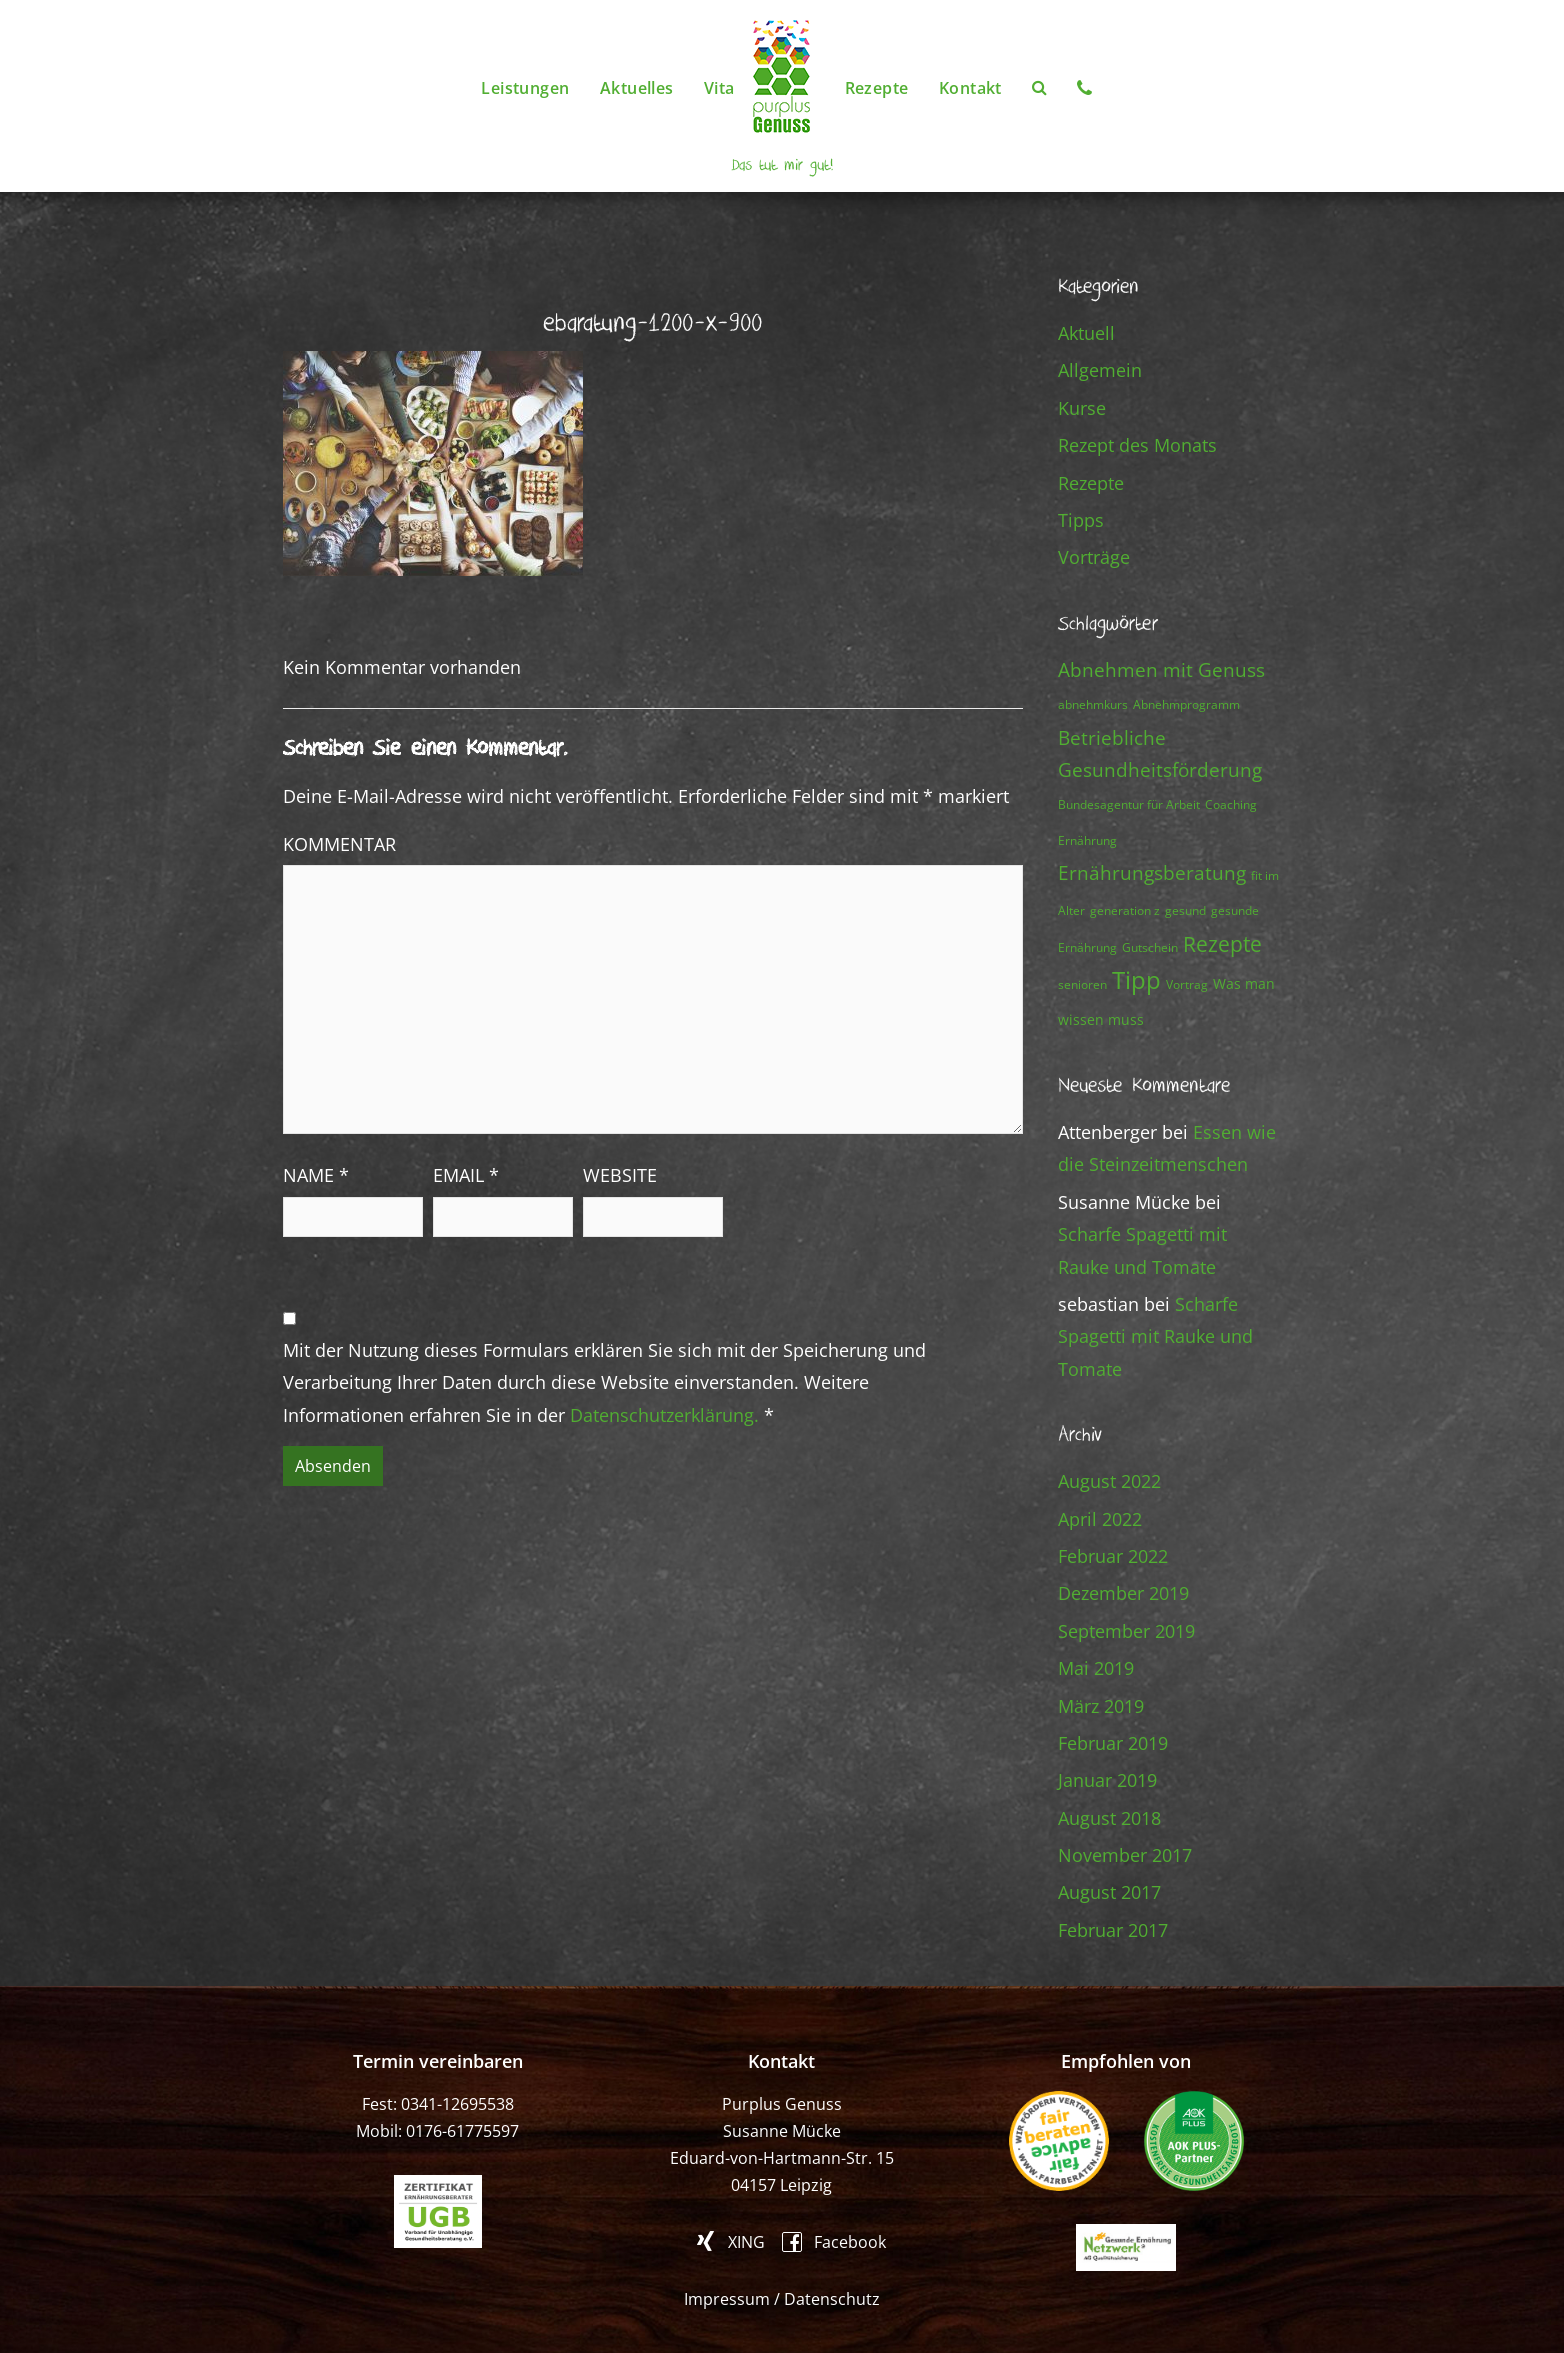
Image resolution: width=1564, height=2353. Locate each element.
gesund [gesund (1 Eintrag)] (1185, 910)
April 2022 (1100, 1519)
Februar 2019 (1113, 1743)
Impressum (727, 2299)
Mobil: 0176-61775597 (437, 2131)
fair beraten (1059, 2141)
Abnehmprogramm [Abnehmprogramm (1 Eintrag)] (1186, 704)
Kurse (1082, 408)
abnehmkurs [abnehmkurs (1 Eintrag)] (1093, 704)
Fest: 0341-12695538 (438, 2104)
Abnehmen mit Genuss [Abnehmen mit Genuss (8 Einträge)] (1161, 669)
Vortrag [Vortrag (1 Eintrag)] (1187, 984)
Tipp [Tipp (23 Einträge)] (1136, 979)
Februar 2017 (1113, 1930)
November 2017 (1125, 1855)
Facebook (850, 2240)
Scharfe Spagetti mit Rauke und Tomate (1155, 1336)
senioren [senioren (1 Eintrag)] (1082, 984)
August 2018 (1109, 1818)
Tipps (1081, 520)
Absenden (333, 1466)
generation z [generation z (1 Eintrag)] (1125, 910)
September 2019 (1126, 1631)
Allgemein (1100, 370)
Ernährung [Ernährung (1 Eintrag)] (1087, 840)
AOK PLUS (1194, 2141)
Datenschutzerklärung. (664, 1415)
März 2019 (1101, 1706)
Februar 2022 (1113, 1556)
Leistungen (525, 88)
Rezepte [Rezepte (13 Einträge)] (1222, 943)
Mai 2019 (1096, 1668)
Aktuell (1086, 333)
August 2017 (1109, 1892)
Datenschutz (832, 2299)
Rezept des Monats (1137, 445)
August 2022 (1109, 1481)
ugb (438, 2211)
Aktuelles (637, 88)
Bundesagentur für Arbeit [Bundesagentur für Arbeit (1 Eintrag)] (1129, 804)
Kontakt (970, 88)
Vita (719, 88)
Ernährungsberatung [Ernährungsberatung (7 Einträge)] (1152, 872)
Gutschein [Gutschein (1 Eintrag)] (1150, 947)
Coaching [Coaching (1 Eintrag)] (1231, 804)
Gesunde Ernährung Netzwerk (1126, 2247)
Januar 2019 (1107, 1780)
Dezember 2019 (1123, 1593)
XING (746, 2241)
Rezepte (877, 88)
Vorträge (1094, 557)
